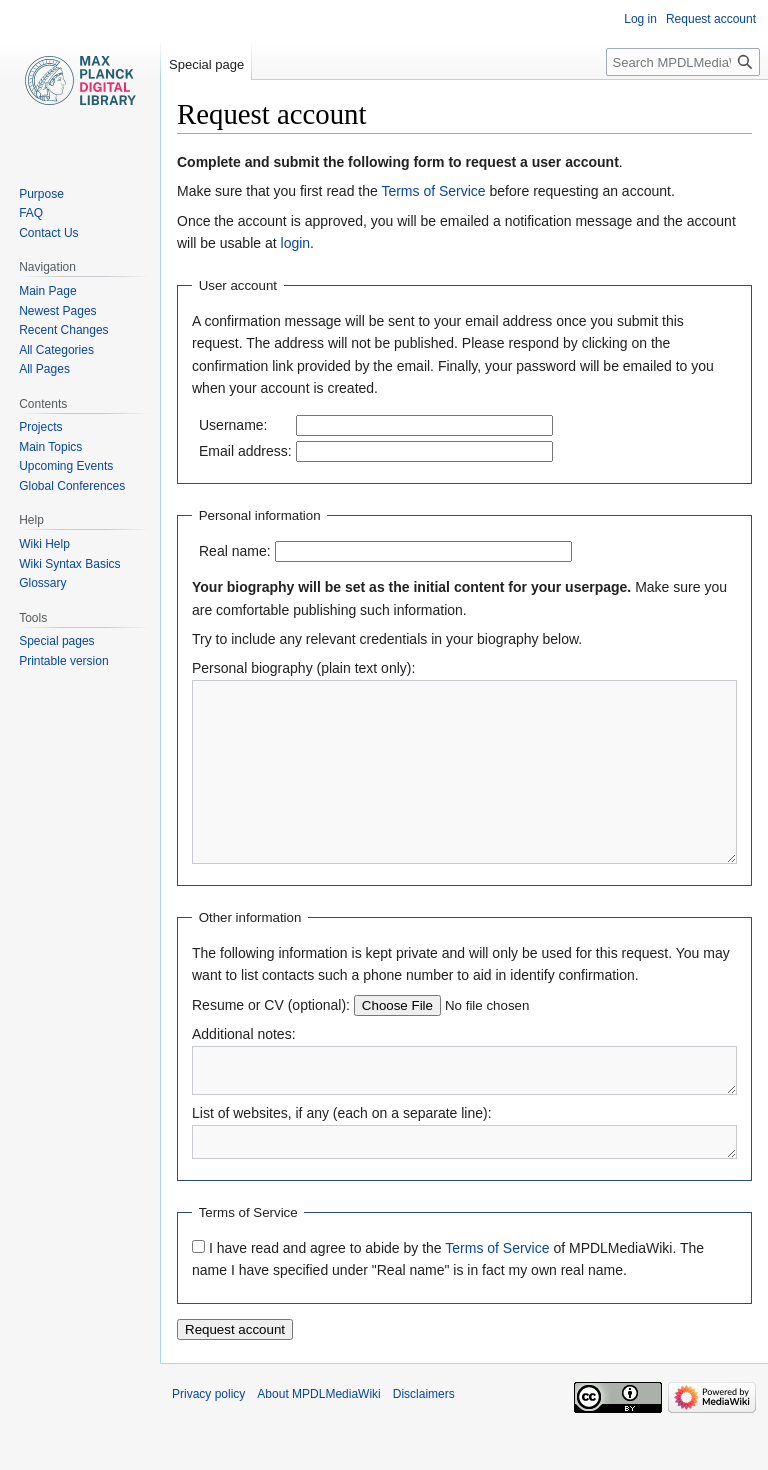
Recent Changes (63, 330)
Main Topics (50, 447)
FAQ (31, 213)
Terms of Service (433, 191)
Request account (711, 19)
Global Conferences (72, 486)
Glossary (42, 583)
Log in (640, 19)
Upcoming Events (66, 466)
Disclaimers (424, 1445)
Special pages (56, 641)
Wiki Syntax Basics (69, 564)
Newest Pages (57, 311)
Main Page (47, 291)
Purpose (41, 194)
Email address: (245, 451)
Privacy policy (208, 1445)
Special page (206, 64)
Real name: (235, 551)
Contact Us (48, 233)
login (296, 243)
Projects (40, 427)
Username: (233, 425)
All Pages (44, 369)
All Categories (56, 350)
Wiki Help (44, 544)
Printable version (63, 661)
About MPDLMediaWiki (318, 1445)
